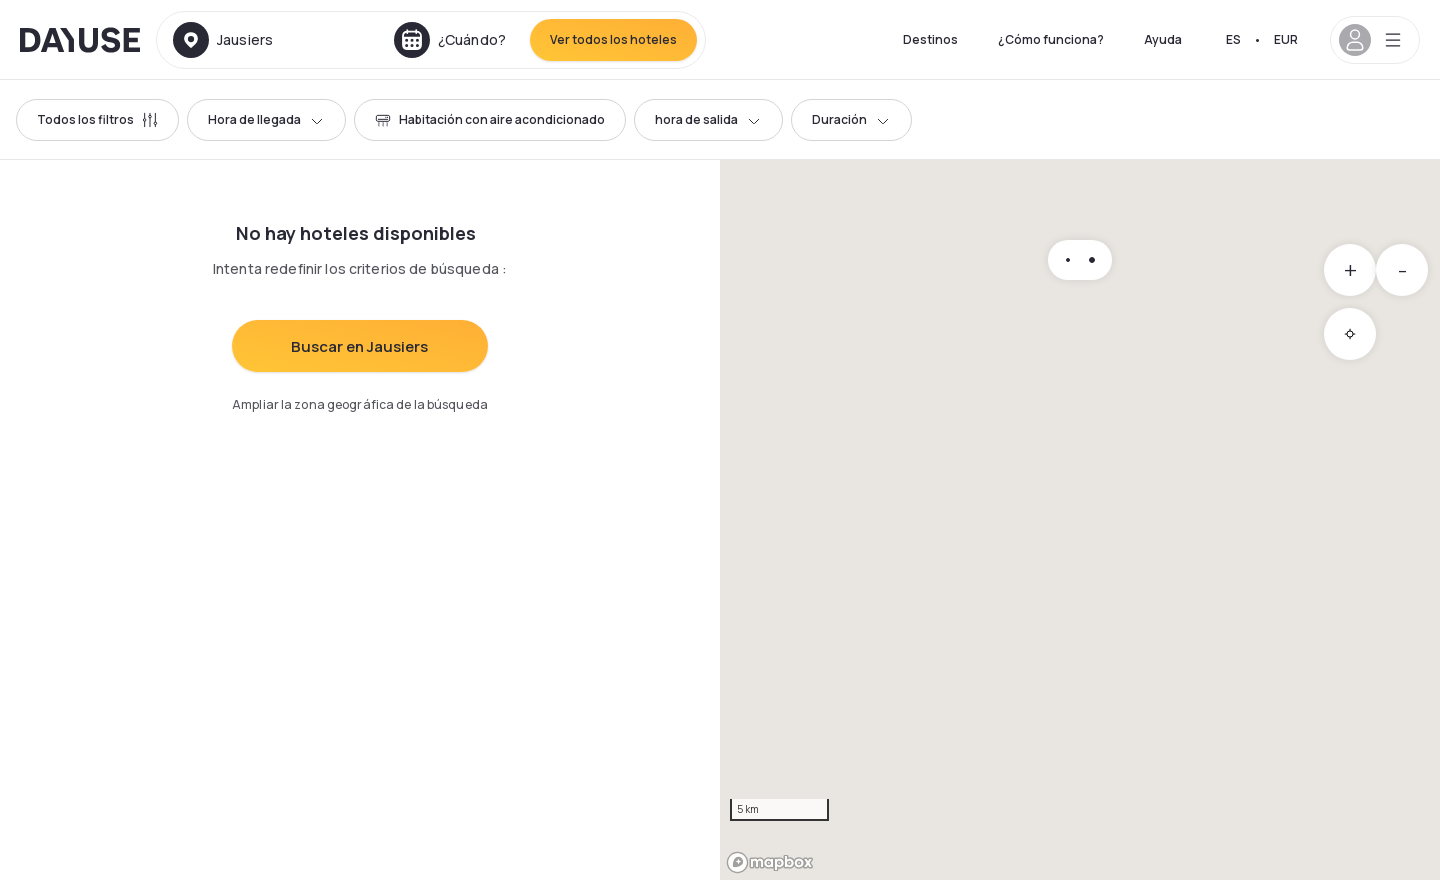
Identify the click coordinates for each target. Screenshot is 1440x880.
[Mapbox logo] (770, 862)
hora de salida (708, 119)
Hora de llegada (266, 119)
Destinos (930, 39)
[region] (1080, 520)
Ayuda (1163, 39)
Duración (851, 119)
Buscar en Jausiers (359, 346)
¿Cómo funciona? (1051, 39)
